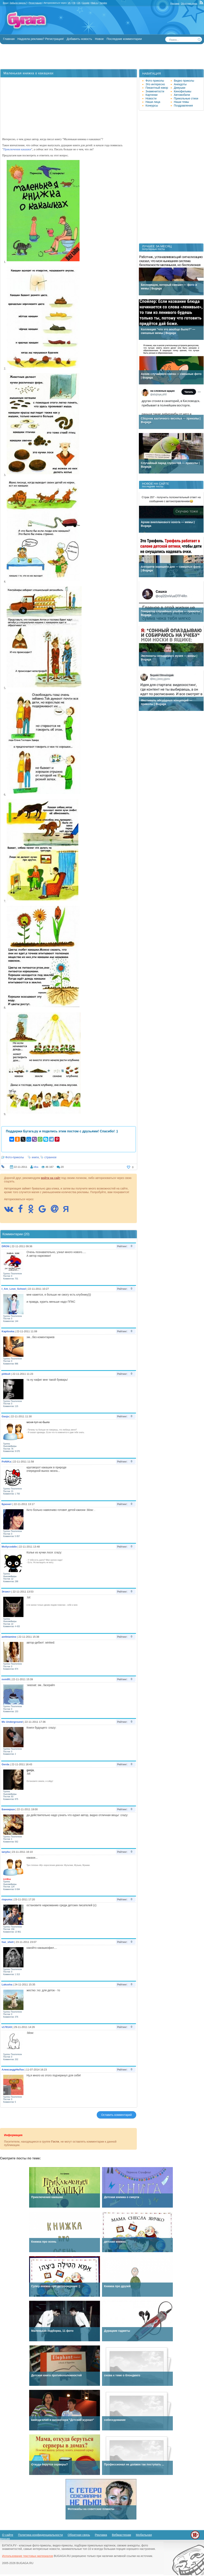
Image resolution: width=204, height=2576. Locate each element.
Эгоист (6, 1591)
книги (35, 1157)
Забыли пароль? (18, 3)
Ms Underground (12, 1721)
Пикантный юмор (157, 87)
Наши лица (153, 101)
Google (85, 3)
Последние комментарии (124, 39)
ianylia (6, 1851)
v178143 (7, 2027)
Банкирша (8, 1809)
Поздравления (183, 105)
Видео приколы (184, 80)
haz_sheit (8, 1941)
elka (35, 1166)
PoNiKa (6, 1461)
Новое (99, 39)
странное (50, 1157)
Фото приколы (155, 80)
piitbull (6, 1373)
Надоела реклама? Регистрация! (40, 39)
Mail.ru (94, 3)
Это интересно (155, 84)
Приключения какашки (17, 149)
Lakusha (7, 1984)
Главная (9, 39)
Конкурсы (152, 105)
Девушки (179, 87)
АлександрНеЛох (13, 2069)
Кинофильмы (182, 91)
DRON (5, 1246)
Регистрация (35, 3)
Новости (151, 98)
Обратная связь (189, 3)
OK (78, 3)
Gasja (5, 1416)
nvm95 (6, 1679)
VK (69, 3)
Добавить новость (79, 39)
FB (73, 3)
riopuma (7, 1899)
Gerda (5, 1764)
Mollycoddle (9, 1546)
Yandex (103, 3)
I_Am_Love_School (14, 1288)
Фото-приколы (14, 1157)
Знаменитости (155, 91)
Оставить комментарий (116, 2114)
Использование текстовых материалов (27, 2556)
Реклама (174, 3)
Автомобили (182, 94)
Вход (5, 3)
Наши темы (181, 101)
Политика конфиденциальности (40, 2535)
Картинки (151, 94)
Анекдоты (180, 84)
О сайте (7, 2535)
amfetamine (9, 1636)
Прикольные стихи (186, 98)
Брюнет (7, 1504)
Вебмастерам (121, 2535)
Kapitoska (8, 1331)
